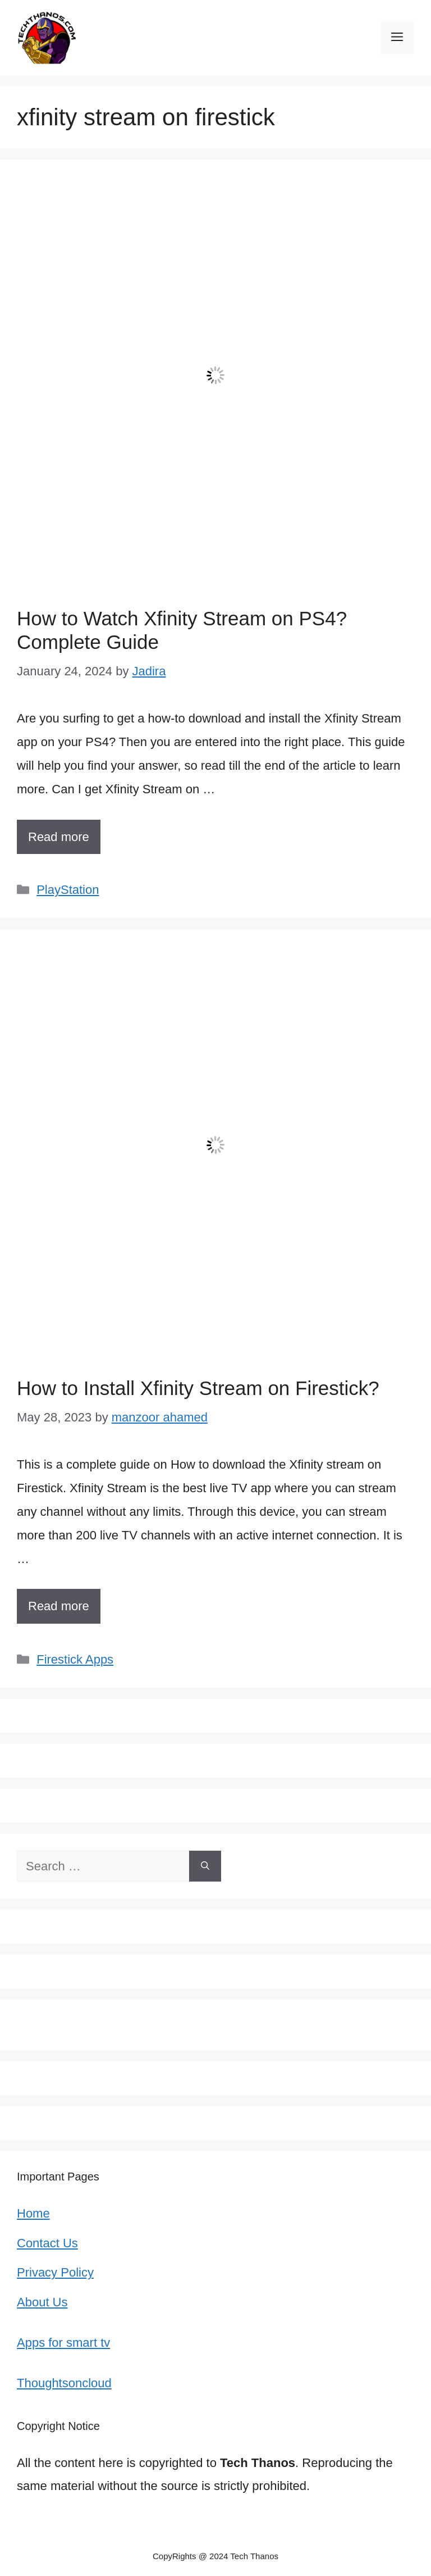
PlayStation (67, 890)
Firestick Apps (74, 1659)
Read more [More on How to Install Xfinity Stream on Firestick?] (58, 1606)
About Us (42, 2302)
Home (33, 2213)
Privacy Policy (55, 2272)
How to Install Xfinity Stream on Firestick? (198, 1388)
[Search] (205, 1866)
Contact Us (47, 2243)
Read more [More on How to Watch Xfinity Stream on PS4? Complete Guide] (58, 837)
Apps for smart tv (63, 2343)
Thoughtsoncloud (64, 2383)
